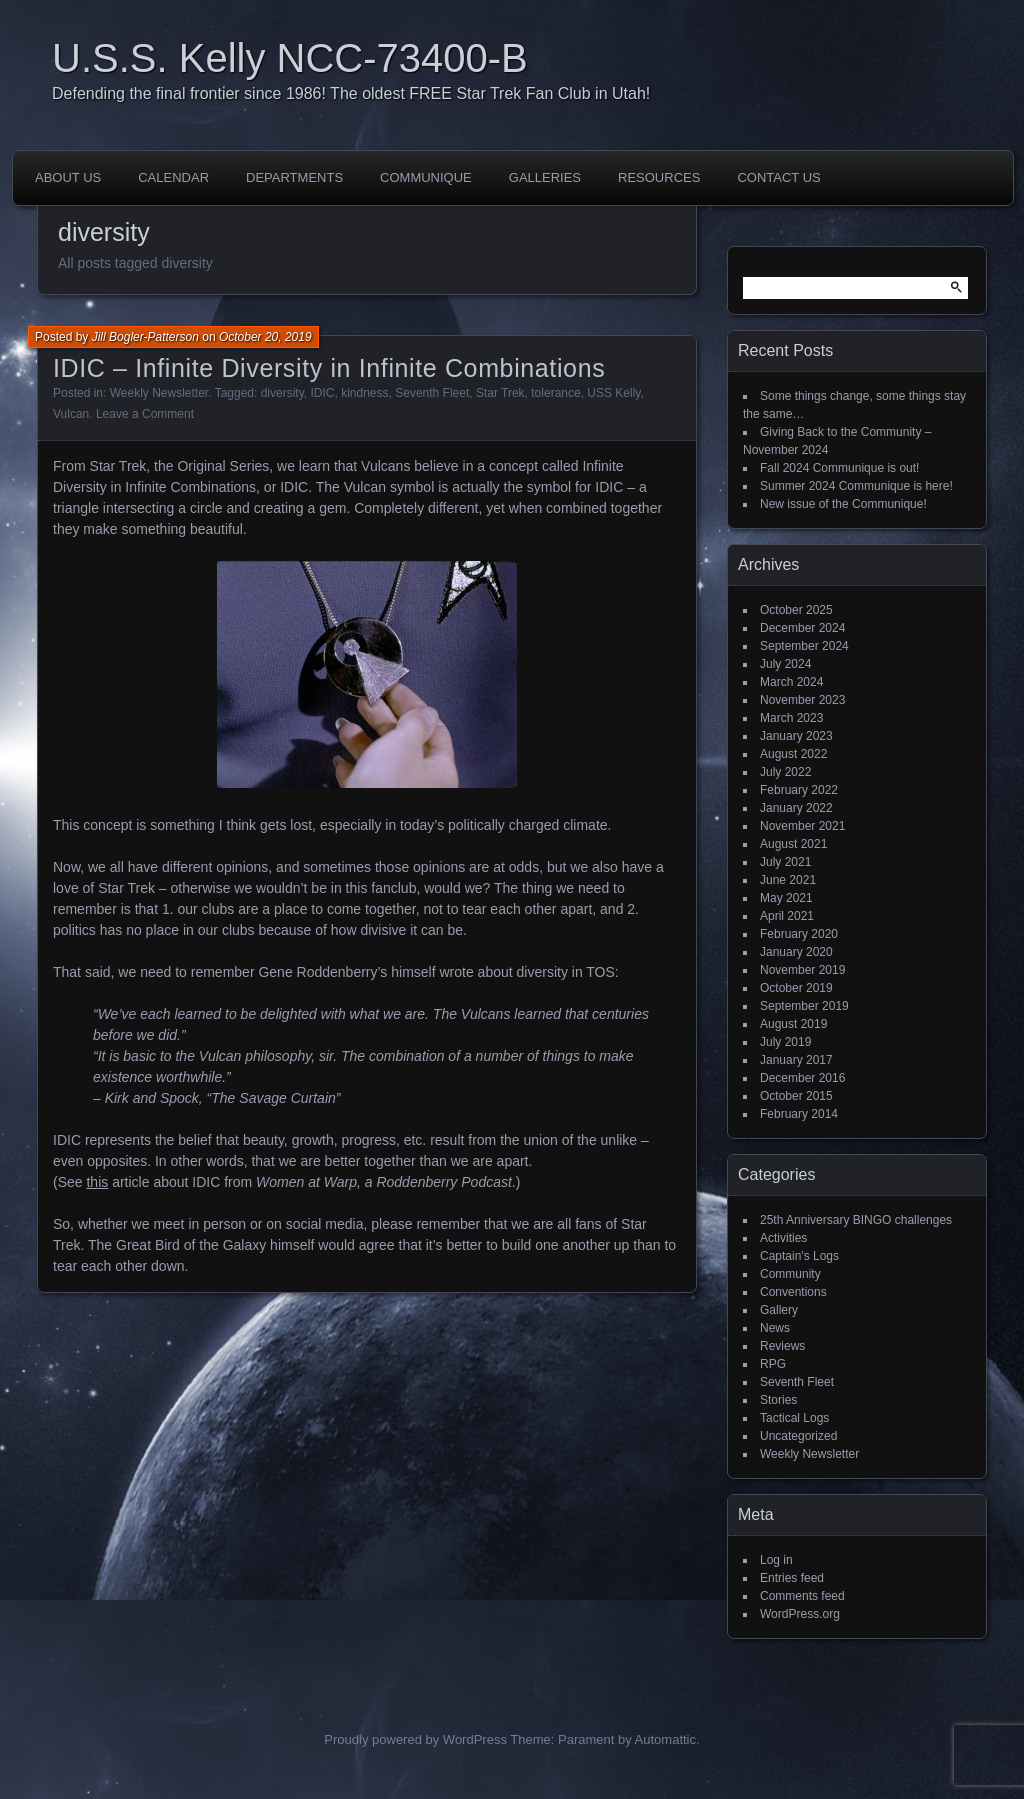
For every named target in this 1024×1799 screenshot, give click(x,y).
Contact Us (778, 177)
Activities (783, 1238)
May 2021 (786, 898)
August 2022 (793, 754)
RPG (773, 1364)
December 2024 (802, 628)
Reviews (782, 1346)
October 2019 (796, 988)
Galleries (545, 177)
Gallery (779, 1310)
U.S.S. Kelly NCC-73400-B (290, 58)
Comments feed (802, 1596)
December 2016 (802, 1078)
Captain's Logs (799, 1256)
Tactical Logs (794, 1418)
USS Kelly (613, 393)
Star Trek (500, 393)
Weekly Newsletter (159, 393)
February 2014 (799, 1114)
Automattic (665, 1739)
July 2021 (785, 862)
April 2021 (787, 916)
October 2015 (796, 1096)
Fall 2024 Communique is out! (839, 468)
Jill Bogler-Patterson (145, 337)
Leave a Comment (145, 414)
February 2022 (799, 790)
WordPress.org (800, 1614)
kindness (364, 393)
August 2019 (793, 1024)
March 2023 (791, 718)
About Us (68, 177)
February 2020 (799, 934)
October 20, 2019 (265, 337)
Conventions (793, 1292)
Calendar (173, 177)
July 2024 (785, 664)
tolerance (555, 393)
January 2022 (796, 808)
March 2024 (791, 682)
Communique (426, 177)
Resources (659, 177)
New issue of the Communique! (843, 504)
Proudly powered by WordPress (415, 1739)
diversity (282, 393)
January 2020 (796, 952)
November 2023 (802, 700)
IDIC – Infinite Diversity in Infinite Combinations (329, 368)
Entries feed (792, 1578)
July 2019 (785, 1042)
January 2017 (796, 1060)
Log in (776, 1560)
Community (790, 1274)
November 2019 (802, 970)
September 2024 (804, 646)
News (775, 1328)
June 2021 (788, 880)
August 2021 (793, 844)
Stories (778, 1400)
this (97, 1182)
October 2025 (796, 610)
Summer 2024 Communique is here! (856, 486)
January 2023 (796, 736)
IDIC (322, 393)
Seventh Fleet (432, 393)
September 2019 (804, 1006)
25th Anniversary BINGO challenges (856, 1220)
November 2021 (802, 826)
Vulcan (71, 414)
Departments (294, 177)
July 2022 (785, 772)
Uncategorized (798, 1436)
